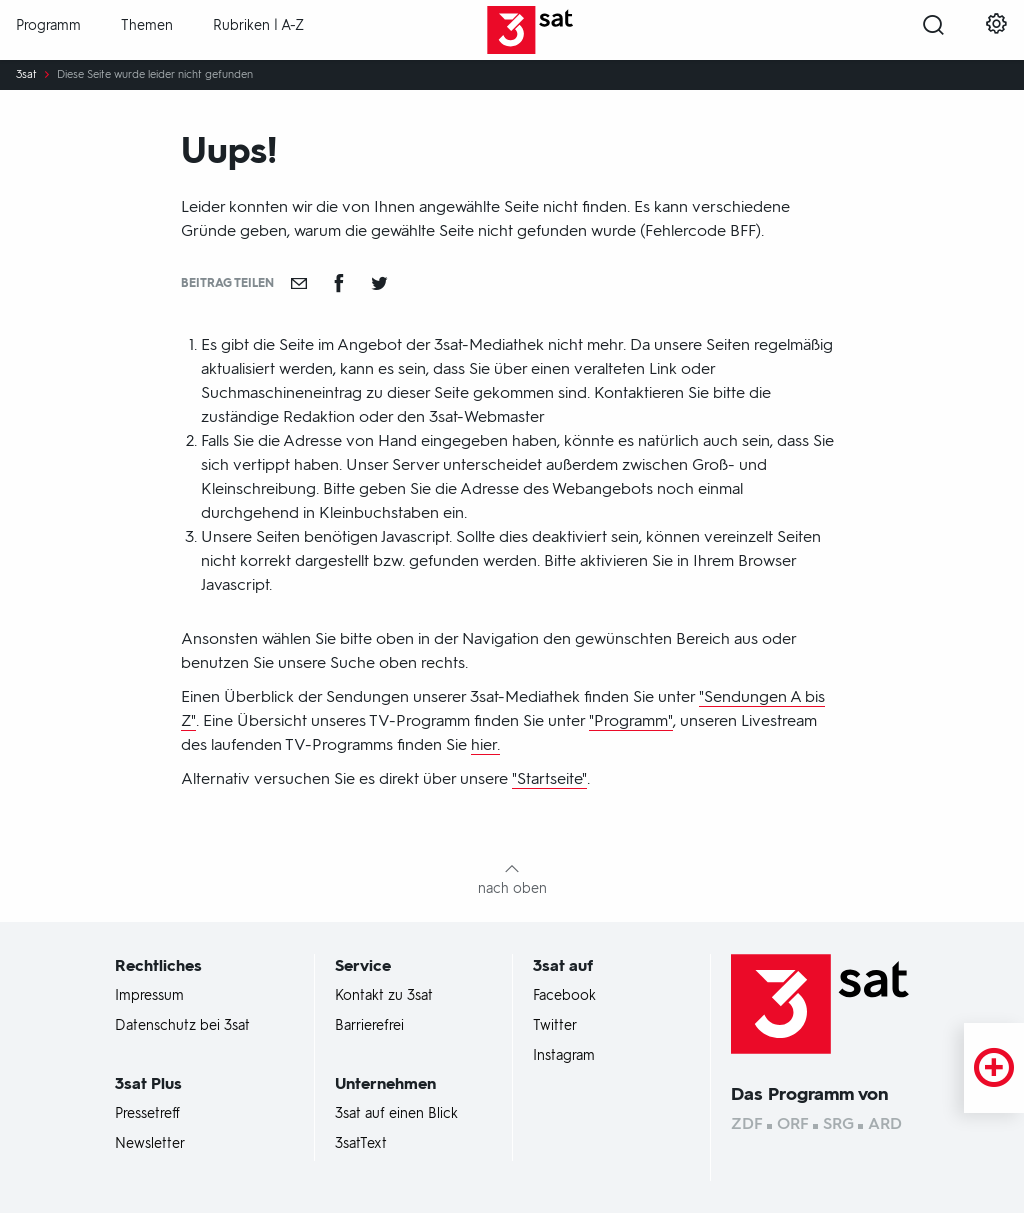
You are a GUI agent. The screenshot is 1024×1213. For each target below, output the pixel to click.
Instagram (564, 1056)
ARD (885, 1123)
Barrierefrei (369, 1026)
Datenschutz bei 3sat (182, 1026)
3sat (26, 75)
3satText (361, 1144)
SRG (838, 1123)
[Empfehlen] (299, 283)
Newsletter (150, 1144)
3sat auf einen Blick (396, 1114)
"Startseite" (549, 778)
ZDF (747, 1123)
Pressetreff (147, 1114)
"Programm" (631, 720)
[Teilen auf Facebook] (339, 283)
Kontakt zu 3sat (384, 996)
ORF (793, 1123)
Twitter (555, 1026)
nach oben (512, 888)
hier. (485, 744)
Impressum (149, 996)
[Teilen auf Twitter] (379, 283)
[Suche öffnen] (933, 31)
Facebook (564, 996)
